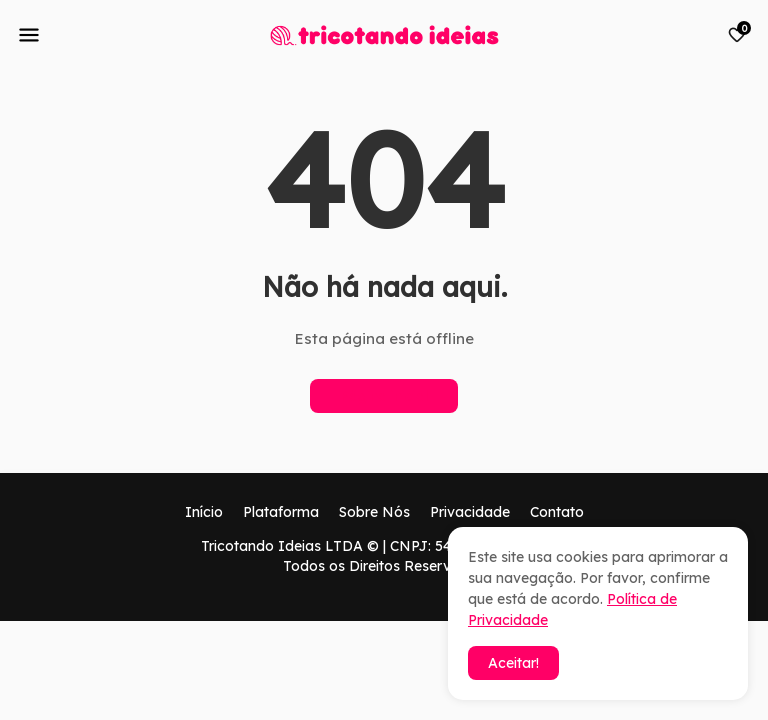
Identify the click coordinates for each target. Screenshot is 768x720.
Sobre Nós (374, 512)
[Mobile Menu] (29, 35)
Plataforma (281, 512)
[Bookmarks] (737, 35)
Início (204, 512)
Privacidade (470, 512)
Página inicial (384, 396)
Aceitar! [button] (513, 663)
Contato (557, 512)
